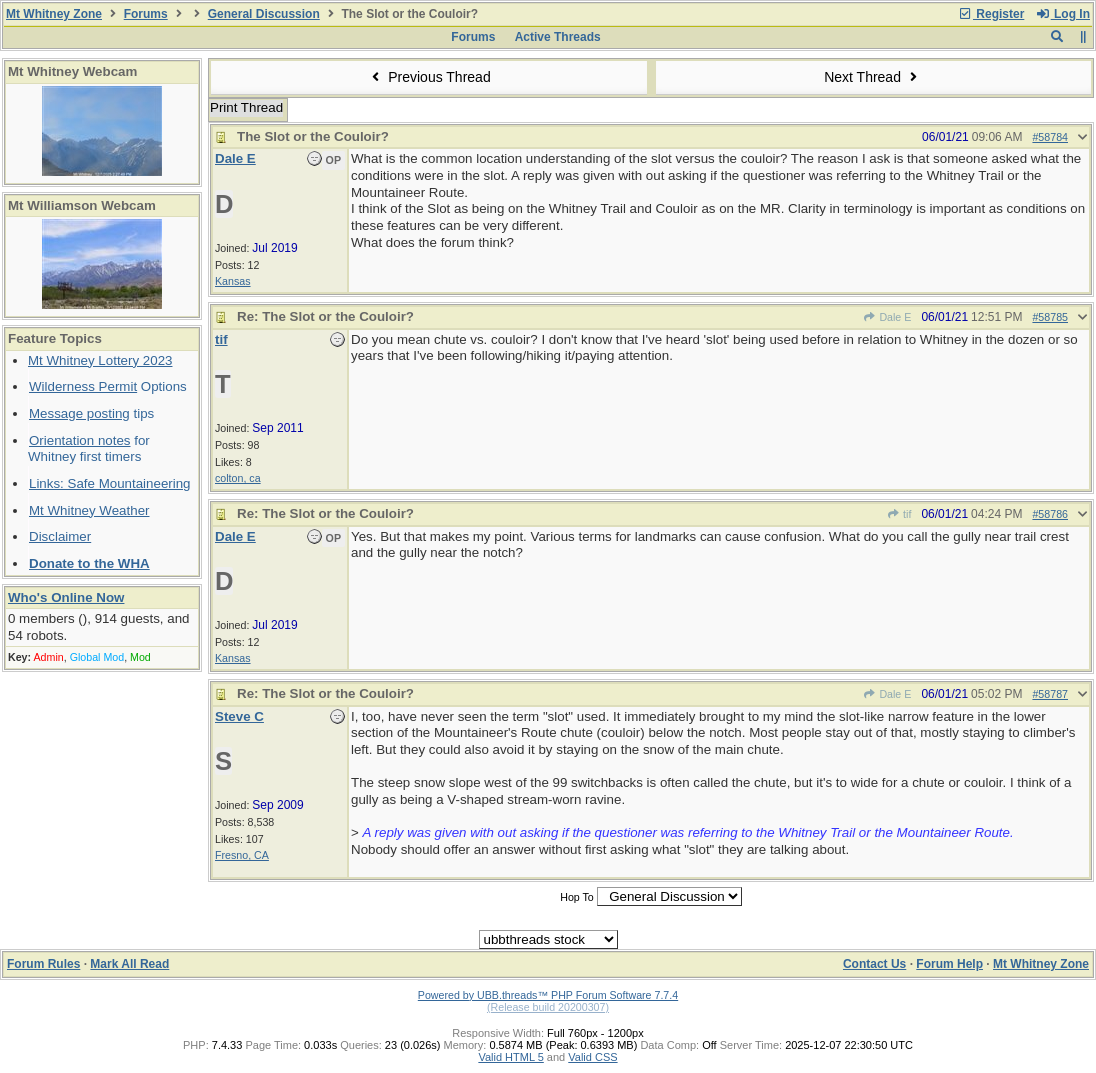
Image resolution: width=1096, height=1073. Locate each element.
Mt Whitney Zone (54, 14)
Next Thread (873, 77)
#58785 (1050, 317)
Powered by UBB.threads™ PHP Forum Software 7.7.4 (548, 995)
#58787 (1050, 694)
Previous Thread (429, 77)
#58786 (1050, 514)
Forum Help (949, 964)
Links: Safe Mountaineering (110, 483)
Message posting (79, 413)
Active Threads (558, 37)
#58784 (1050, 137)
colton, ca (238, 478)
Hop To (577, 897)
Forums (146, 14)
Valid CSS (592, 1057)
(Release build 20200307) (548, 1007)
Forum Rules (43, 964)
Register (991, 14)
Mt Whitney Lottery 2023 (100, 360)
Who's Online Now (66, 597)
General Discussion (264, 14)
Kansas (233, 281)
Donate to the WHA (89, 563)
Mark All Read (129, 964)
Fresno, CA (242, 855)
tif (899, 514)
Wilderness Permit (83, 386)
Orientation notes (80, 440)
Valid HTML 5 (510, 1057)
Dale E (887, 317)
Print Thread (246, 107)
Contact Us (874, 964)
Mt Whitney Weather (89, 510)
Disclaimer (60, 536)
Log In (1063, 14)
